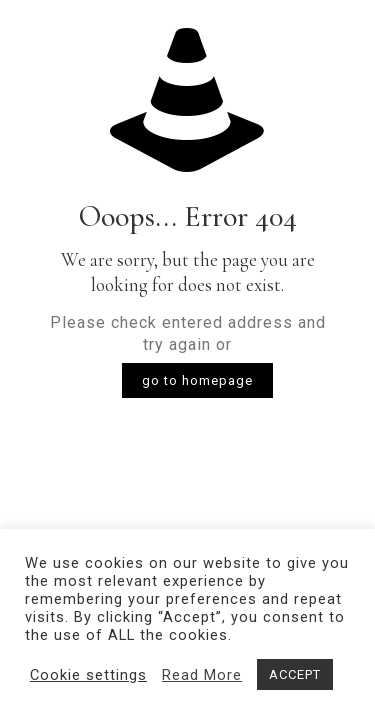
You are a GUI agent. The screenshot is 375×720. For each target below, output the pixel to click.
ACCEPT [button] (295, 674)
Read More (202, 675)
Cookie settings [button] (88, 675)
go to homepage (197, 380)
